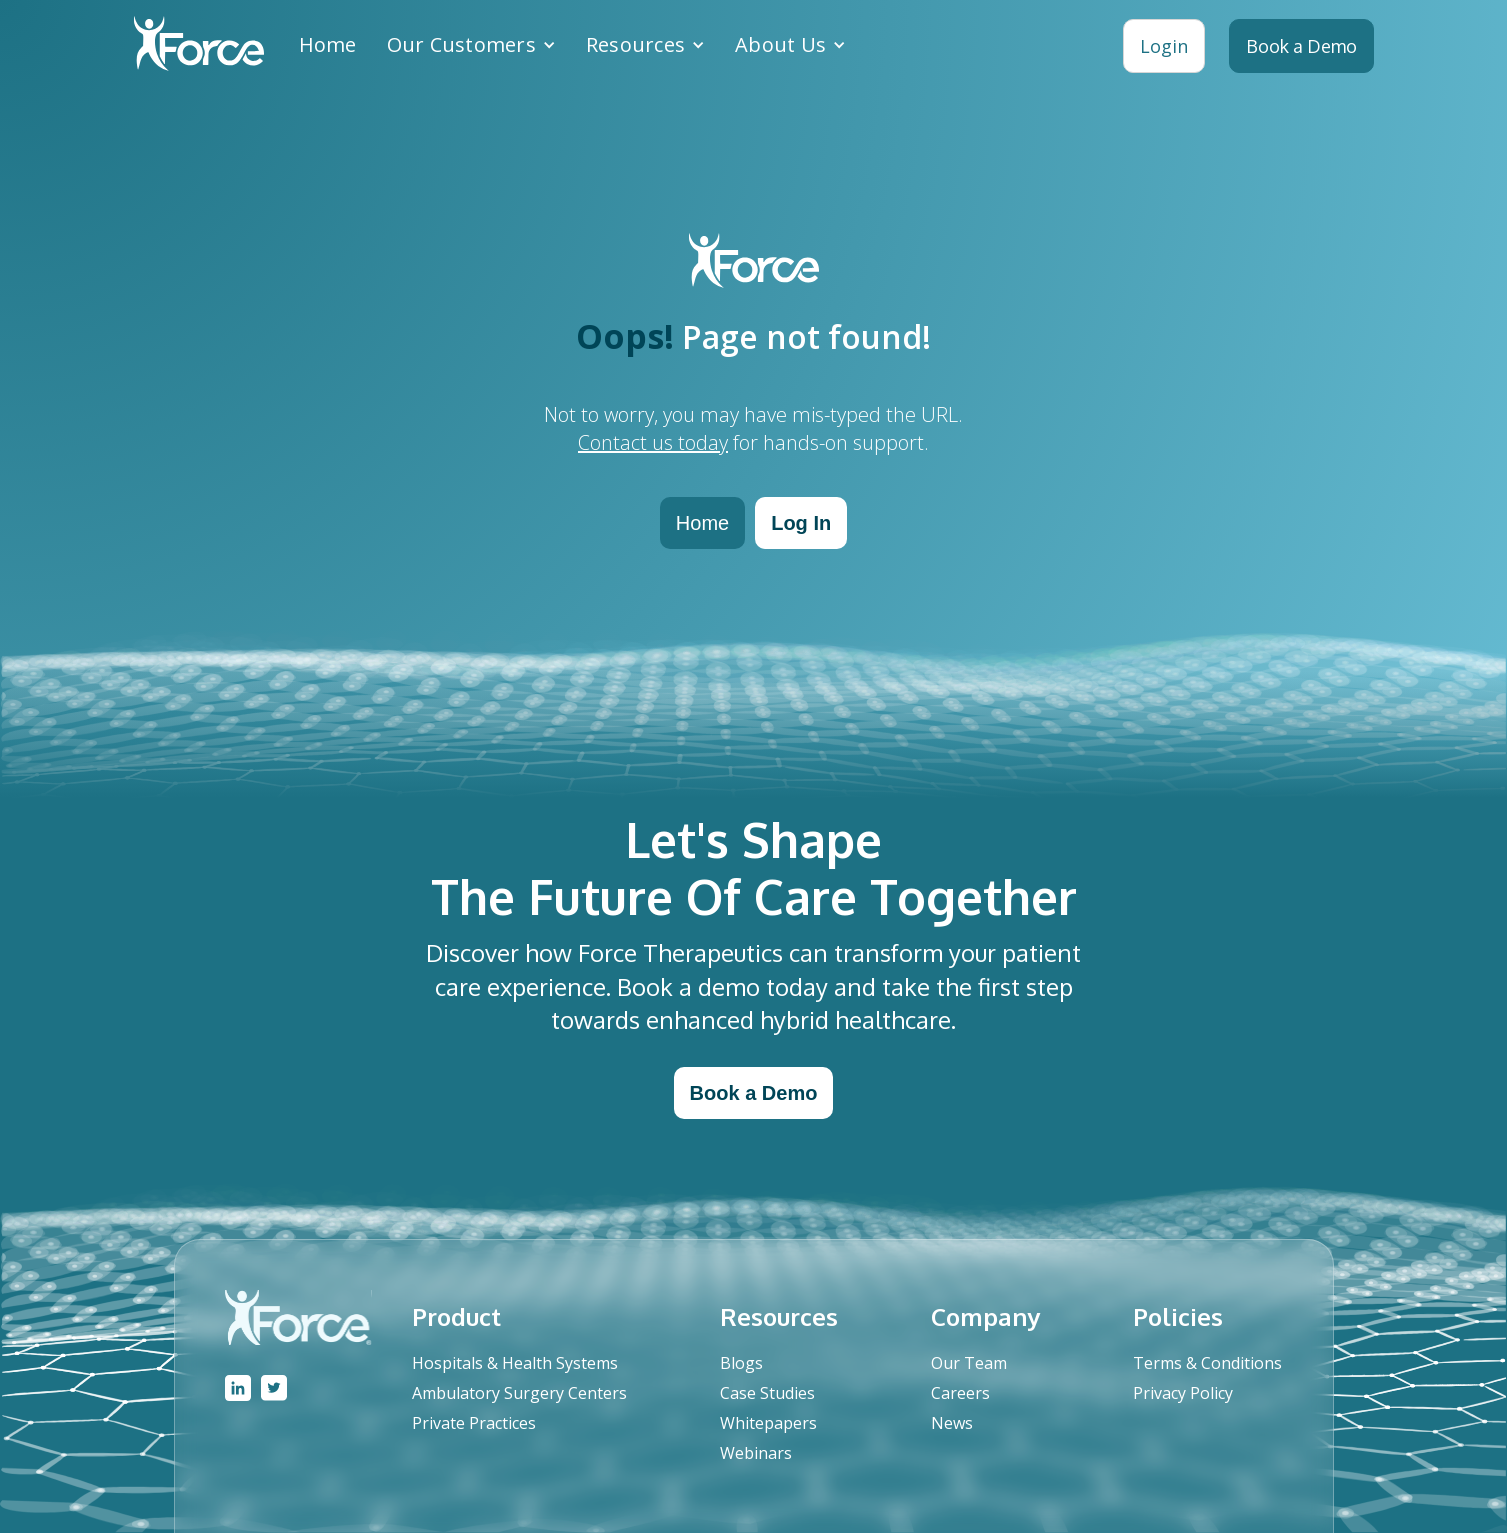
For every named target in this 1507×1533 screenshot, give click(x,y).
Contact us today (653, 442)
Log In (801, 523)
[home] (199, 46)
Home (328, 44)
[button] (471, 45)
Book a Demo (754, 1093)
